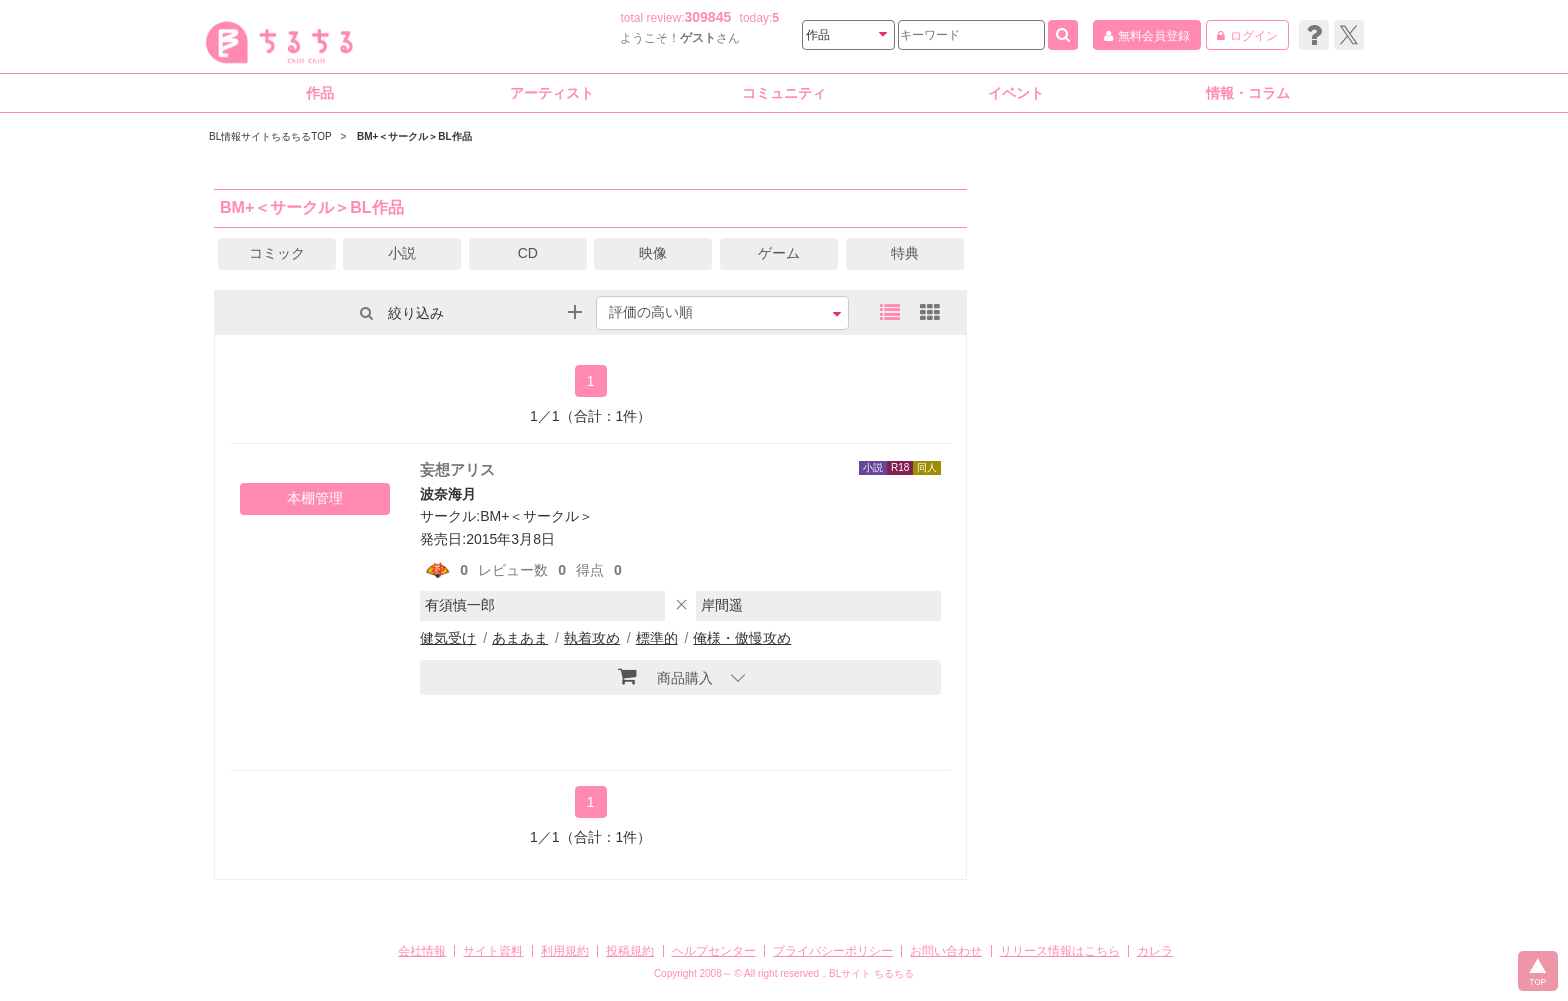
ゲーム (779, 253)
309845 (708, 17)
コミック (277, 253)
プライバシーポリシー (833, 951)
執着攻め (592, 638)
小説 (402, 253)
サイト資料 (493, 951)
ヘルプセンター (714, 951)
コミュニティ (784, 93)
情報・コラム (1248, 93)
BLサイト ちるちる (871, 973)
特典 (905, 253)
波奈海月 (448, 494)
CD (528, 253)
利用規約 (565, 951)
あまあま (520, 638)
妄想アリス (457, 469)
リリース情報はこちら (1060, 951)
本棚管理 (315, 498)
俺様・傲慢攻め (742, 638)
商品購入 (665, 676)
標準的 (657, 638)
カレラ (1155, 951)
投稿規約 (630, 951)
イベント (1016, 93)
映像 (653, 253)
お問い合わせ (946, 951)
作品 (320, 93)
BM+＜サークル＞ (536, 516)
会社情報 (422, 951)
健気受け (448, 638)
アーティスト (552, 93)
